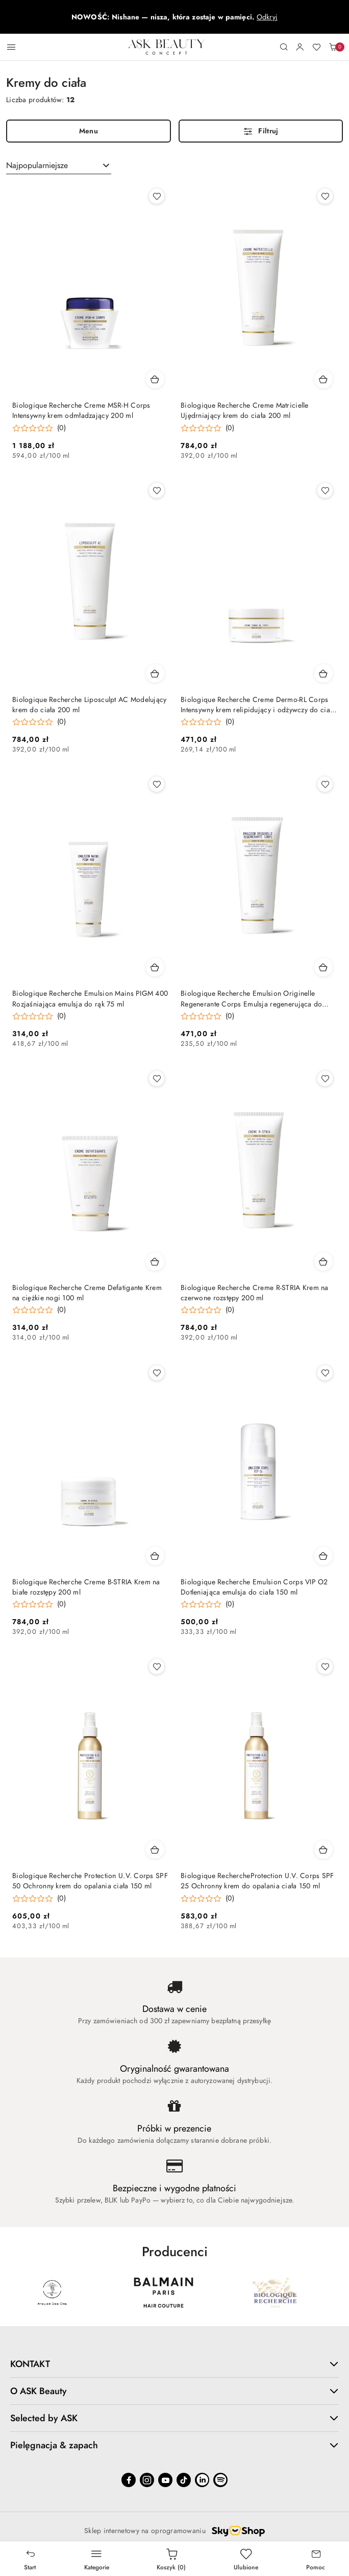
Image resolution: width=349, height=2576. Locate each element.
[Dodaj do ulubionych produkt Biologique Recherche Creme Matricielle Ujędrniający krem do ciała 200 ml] (325, 196)
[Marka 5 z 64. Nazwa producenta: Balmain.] (274, 2292)
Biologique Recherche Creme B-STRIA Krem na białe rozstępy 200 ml (86, 1587)
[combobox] (58, 165)
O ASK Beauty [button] (174, 2390)
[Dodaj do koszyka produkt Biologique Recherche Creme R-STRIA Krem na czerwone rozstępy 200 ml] (323, 1261)
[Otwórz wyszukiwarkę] (284, 47)
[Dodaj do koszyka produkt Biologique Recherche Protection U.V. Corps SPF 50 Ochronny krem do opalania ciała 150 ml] (155, 1849)
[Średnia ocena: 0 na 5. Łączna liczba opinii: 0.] (39, 428)
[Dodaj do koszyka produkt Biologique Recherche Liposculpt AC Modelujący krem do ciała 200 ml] (155, 673)
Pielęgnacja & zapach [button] (174, 2445)
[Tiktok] (184, 2480)
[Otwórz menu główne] (11, 47)
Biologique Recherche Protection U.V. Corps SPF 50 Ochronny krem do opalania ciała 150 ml (90, 1881)
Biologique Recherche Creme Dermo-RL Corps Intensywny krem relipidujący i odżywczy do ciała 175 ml (258, 705)
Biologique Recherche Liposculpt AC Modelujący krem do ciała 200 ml (89, 705)
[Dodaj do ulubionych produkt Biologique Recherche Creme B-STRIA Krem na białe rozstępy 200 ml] (156, 1372)
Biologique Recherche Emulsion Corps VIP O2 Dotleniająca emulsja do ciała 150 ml (254, 1587)
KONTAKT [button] (174, 2363)
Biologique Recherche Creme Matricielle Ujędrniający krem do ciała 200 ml (245, 410)
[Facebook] (128, 2480)
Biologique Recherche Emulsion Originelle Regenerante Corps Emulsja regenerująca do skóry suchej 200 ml (251, 999)
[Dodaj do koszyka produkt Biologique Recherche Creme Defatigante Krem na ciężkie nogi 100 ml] (155, 1261)
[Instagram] (147, 2480)
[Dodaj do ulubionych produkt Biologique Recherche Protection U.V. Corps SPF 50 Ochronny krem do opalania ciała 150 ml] (156, 1666)
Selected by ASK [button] (174, 2417)
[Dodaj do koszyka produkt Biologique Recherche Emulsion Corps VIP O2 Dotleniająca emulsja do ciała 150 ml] (323, 1556)
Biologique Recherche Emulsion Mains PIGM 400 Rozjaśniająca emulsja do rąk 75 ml (90, 999)
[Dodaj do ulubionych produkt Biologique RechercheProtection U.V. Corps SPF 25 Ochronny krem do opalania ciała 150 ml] (325, 1666)
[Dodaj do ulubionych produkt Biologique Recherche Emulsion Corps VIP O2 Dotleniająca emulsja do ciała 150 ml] (325, 1372)
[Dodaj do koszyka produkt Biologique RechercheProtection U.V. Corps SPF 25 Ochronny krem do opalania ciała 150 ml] (323, 1849)
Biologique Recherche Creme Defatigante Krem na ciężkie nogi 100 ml (87, 1293)
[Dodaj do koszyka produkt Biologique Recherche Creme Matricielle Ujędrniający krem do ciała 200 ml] (323, 379)
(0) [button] (61, 428)
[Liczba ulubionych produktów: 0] (316, 47)
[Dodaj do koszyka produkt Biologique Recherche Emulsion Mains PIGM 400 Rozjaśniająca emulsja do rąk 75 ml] (155, 967)
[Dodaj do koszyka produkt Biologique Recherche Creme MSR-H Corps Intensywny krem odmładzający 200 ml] (155, 379)
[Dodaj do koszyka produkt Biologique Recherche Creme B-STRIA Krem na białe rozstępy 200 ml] (155, 1556)
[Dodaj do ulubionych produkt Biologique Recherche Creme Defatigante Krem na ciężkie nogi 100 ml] (156, 1078)
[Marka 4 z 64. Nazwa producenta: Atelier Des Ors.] (163, 2292)
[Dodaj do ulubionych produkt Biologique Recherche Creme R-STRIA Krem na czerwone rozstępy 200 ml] (325, 1078)
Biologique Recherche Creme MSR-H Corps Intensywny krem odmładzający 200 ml (81, 410)
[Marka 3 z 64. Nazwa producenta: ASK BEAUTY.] (52, 2292)
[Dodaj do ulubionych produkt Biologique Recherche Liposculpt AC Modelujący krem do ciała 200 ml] (156, 490)
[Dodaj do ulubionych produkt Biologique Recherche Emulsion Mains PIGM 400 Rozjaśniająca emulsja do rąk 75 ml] (156, 784)
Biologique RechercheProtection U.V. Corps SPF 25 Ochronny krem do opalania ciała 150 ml (257, 1881)
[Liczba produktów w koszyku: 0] (333, 47)
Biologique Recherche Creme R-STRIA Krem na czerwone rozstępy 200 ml (255, 1293)
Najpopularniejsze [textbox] (37, 165)
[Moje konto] (300, 47)
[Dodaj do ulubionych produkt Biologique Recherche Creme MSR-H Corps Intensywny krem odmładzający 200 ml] (156, 196)
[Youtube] (165, 2480)
